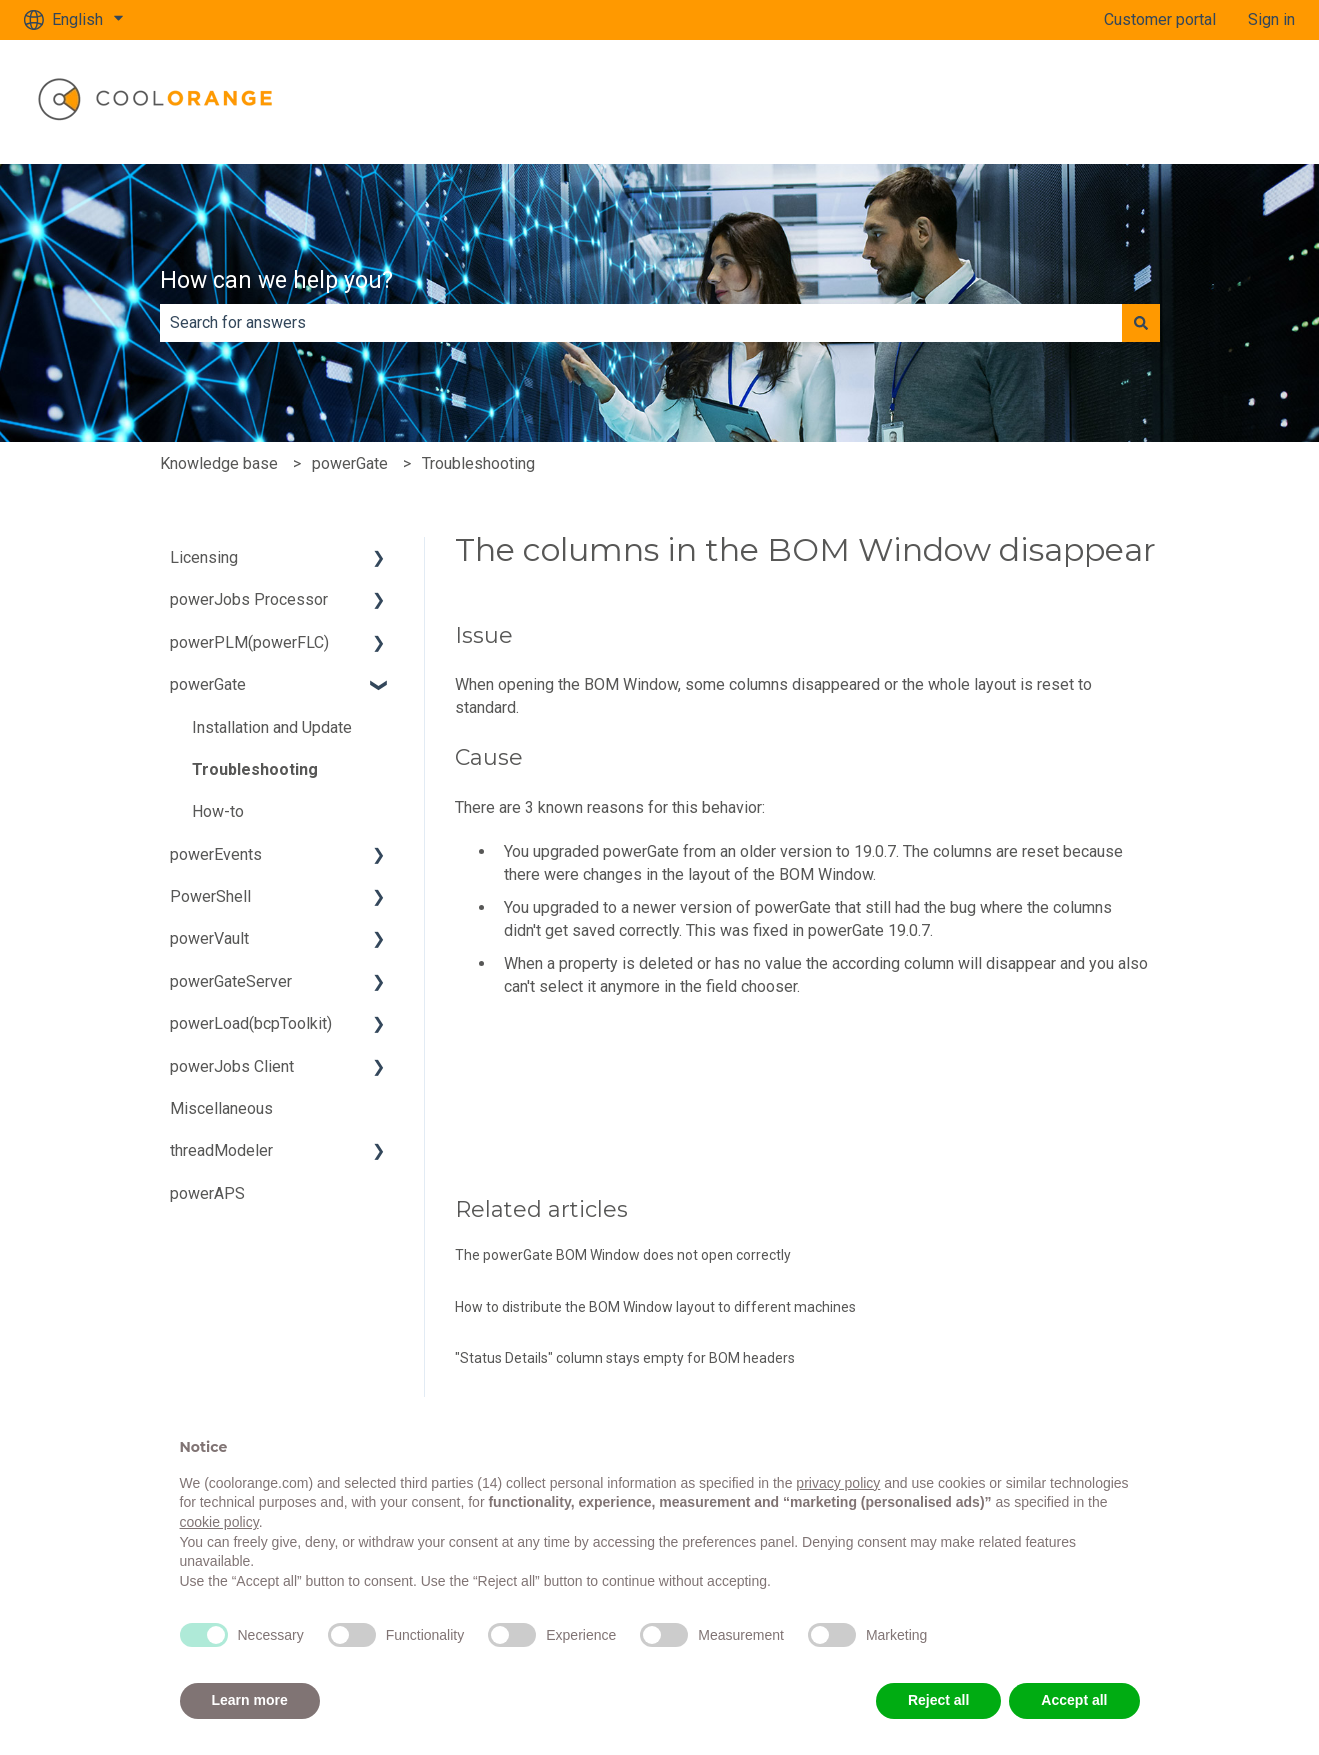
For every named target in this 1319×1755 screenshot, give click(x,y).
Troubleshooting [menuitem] (255, 769)
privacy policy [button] (838, 1483)
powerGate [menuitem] (208, 684)
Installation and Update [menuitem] (272, 727)
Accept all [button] (1074, 1700)
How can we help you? (276, 280)
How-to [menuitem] (218, 811)
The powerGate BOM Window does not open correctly (623, 1255)
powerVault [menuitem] (209, 938)
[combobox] (641, 323)
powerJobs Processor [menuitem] (249, 599)
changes (612, 874)
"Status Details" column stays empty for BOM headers (625, 1358)
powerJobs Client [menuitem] (232, 1066)
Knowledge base (219, 463)
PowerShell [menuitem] (210, 896)
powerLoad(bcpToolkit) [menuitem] (251, 1023)
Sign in (1271, 19)
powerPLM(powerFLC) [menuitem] (249, 642)
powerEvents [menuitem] (216, 854)
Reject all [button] (938, 1700)
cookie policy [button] (219, 1522)
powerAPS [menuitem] (207, 1193)
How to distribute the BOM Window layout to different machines (655, 1307)
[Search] (1141, 323)
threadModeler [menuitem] (221, 1150)
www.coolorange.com (1200, 101)
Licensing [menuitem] (204, 557)
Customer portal (1160, 19)
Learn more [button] (250, 1700)
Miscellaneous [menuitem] (221, 1108)
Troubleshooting (478, 463)
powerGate (350, 463)
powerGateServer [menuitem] (231, 981)
